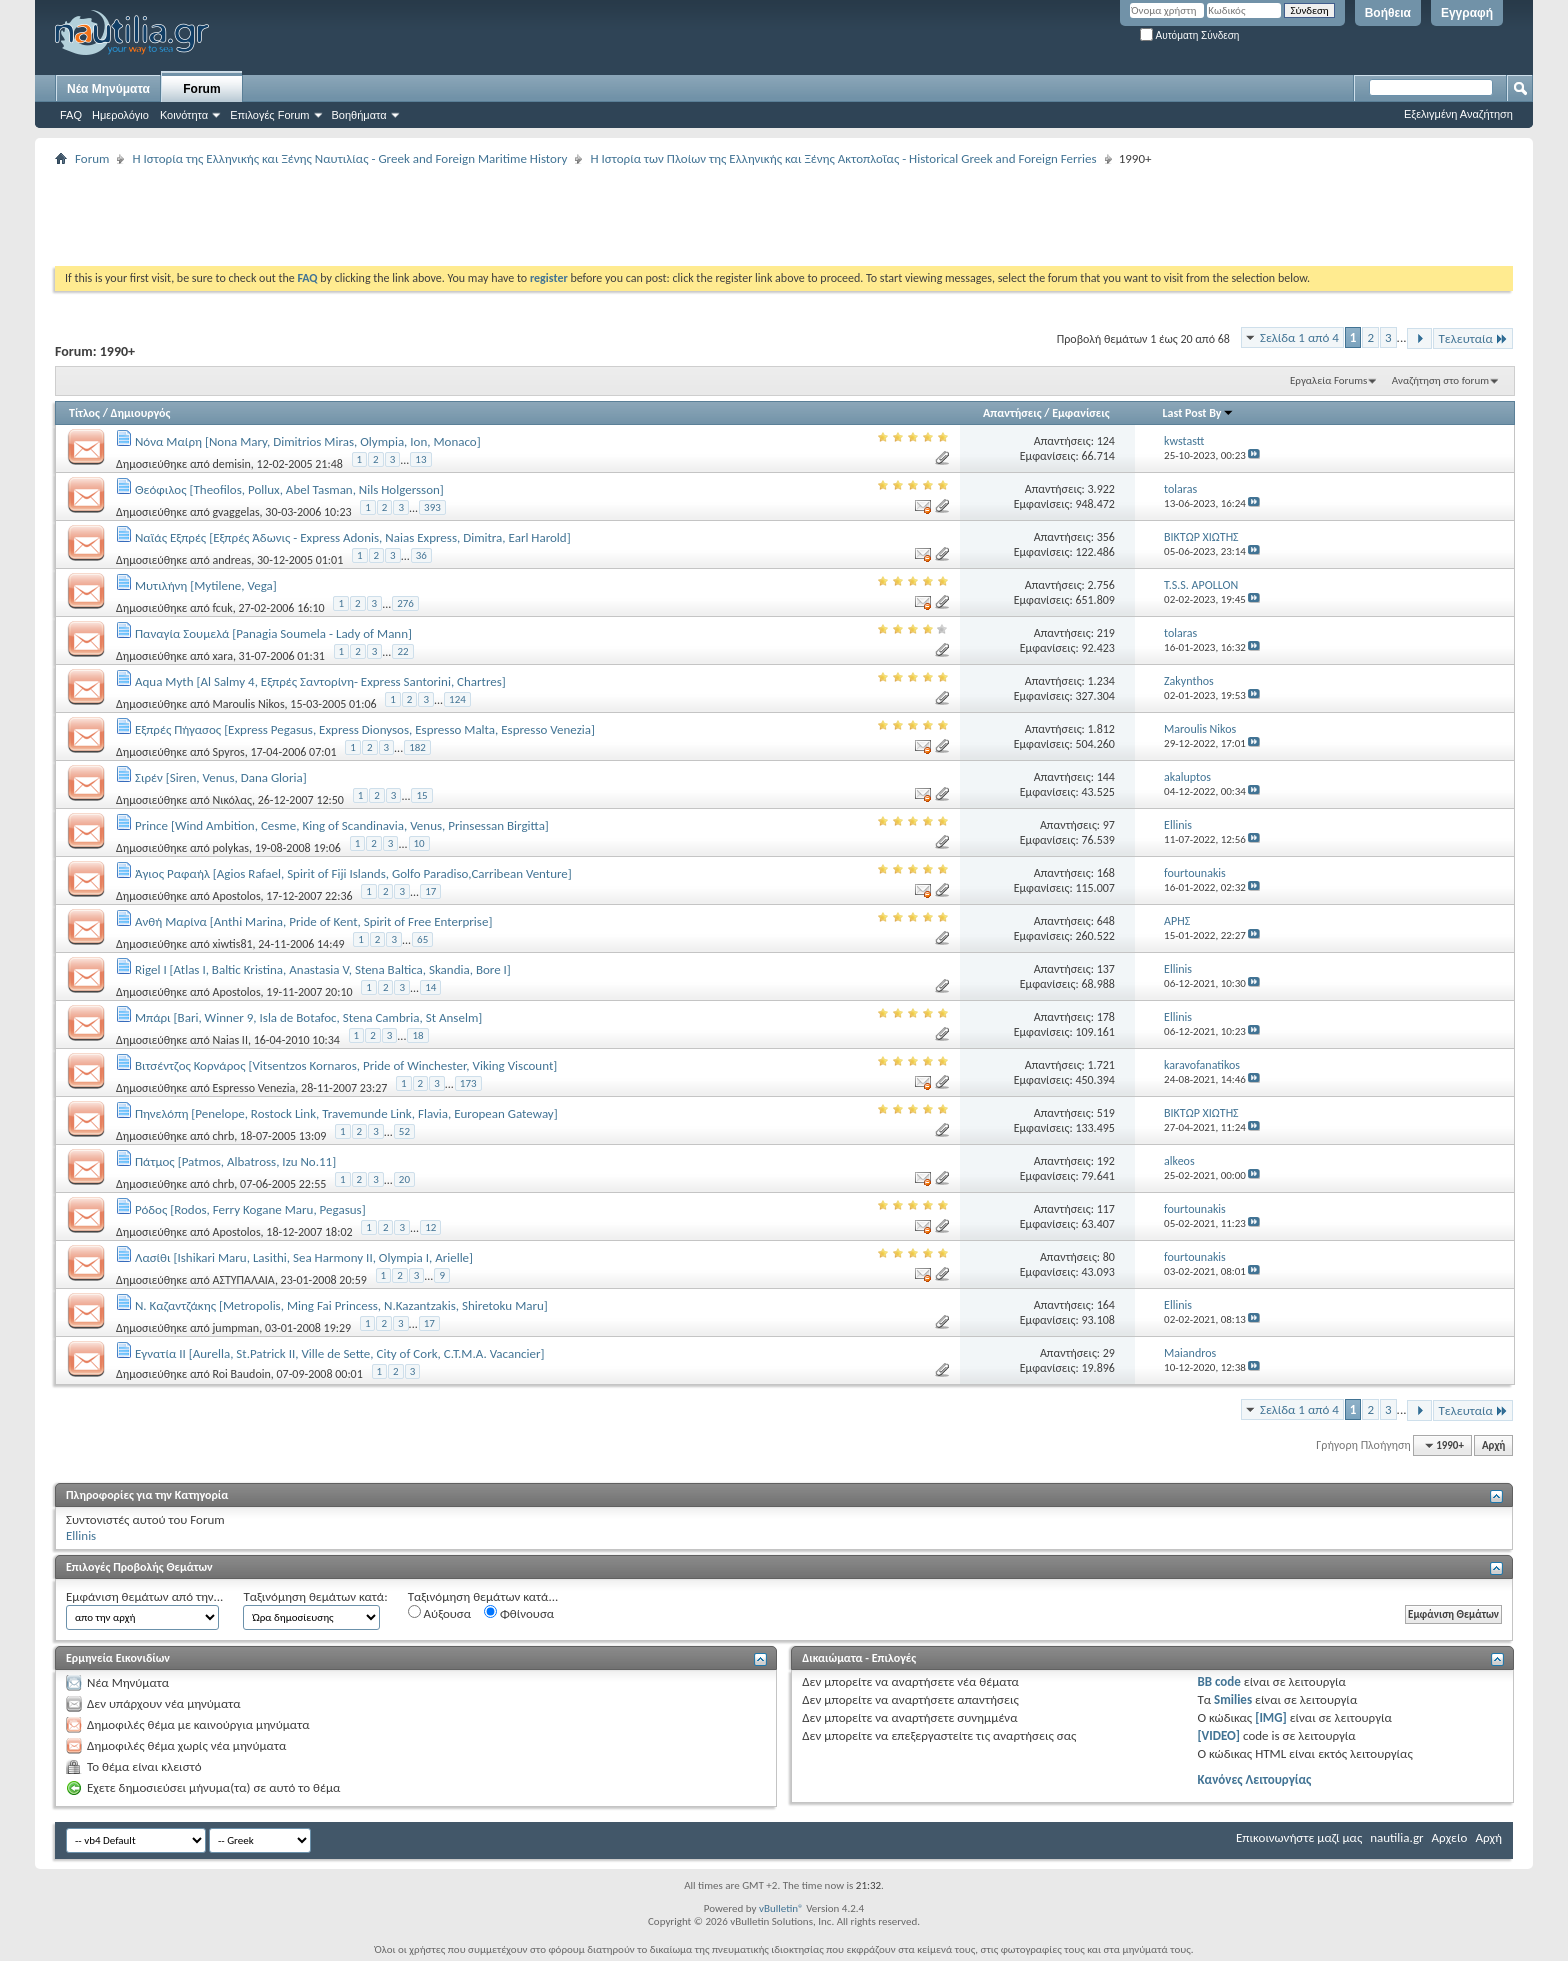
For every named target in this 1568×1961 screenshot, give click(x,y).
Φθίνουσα (519, 1613)
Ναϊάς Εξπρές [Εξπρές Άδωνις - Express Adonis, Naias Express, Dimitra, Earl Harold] (353, 537)
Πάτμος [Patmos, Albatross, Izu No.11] (235, 1161)
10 (419, 843)
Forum (201, 89)
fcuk (222, 608)
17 (430, 891)
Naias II (229, 1040)
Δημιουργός (141, 413)
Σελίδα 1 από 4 (1299, 337)
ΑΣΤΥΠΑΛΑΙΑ (243, 1280)
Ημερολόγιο (120, 115)
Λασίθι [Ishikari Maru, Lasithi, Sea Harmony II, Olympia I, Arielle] (304, 1257)
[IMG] (1271, 1717)
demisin (231, 464)
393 (432, 507)
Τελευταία (1473, 338)
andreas (231, 560)
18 (417, 1035)
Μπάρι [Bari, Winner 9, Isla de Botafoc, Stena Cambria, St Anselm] (308, 1017)
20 (404, 1179)
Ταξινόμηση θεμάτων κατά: (315, 1596)
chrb (223, 1136)
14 (430, 987)
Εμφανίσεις (1081, 413)
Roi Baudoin (241, 1374)
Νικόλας (231, 800)
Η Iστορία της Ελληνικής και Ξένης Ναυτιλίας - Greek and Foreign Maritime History (349, 158)
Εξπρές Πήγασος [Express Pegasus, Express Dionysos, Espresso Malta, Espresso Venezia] (365, 729)
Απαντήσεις (1012, 413)
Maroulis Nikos (248, 704)
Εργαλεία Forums (1328, 380)
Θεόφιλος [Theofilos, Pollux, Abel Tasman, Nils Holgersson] (289, 489)
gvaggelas (235, 512)
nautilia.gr (1396, 1837)
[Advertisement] (419, 216)
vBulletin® (781, 1908)
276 (405, 603)
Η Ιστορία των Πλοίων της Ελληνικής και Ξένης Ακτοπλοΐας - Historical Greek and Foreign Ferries (843, 158)
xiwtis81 (232, 944)
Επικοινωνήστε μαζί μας (1299, 1837)
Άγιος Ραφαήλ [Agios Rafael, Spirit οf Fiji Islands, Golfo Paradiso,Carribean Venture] (353, 873)
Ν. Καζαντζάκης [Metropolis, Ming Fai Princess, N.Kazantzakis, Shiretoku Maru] (341, 1305)
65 (422, 939)
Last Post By (1198, 413)
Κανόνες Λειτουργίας (1254, 1779)
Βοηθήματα (359, 115)
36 (421, 555)
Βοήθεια (1388, 13)
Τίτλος (84, 413)
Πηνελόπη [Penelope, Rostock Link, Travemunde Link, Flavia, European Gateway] (346, 1113)
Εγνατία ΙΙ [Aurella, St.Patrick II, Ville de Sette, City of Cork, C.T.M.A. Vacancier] (339, 1353)
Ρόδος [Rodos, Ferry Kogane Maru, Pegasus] (250, 1209)
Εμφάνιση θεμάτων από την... (144, 1596)
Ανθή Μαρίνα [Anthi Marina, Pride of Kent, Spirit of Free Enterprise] (313, 921)
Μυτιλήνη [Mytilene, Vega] (206, 585)
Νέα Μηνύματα (108, 89)
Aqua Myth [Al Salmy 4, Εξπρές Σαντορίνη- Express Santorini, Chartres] (320, 681)
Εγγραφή (1467, 13)
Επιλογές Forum (269, 115)
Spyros (228, 752)
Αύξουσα (439, 1613)
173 (468, 1083)
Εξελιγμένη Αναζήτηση (1458, 114)
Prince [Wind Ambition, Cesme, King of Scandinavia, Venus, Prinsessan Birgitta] (342, 825)
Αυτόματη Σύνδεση (1189, 35)
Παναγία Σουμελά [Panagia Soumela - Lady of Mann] (273, 633)
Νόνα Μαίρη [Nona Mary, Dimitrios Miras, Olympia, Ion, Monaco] (308, 441)
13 (420, 459)
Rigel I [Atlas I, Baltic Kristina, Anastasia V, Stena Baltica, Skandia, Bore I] (323, 969)
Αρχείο (1450, 1837)
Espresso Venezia (253, 1088)
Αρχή (1493, 1445)
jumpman (235, 1328)
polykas (230, 848)
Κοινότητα (184, 115)
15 (421, 795)
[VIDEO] (1218, 1735)
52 (404, 1131)
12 (430, 1227)
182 (417, 747)
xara (222, 656)
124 (457, 699)
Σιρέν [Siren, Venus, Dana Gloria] (221, 777)
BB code (1218, 1681)
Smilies (1233, 1699)
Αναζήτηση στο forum (1440, 380)
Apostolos (236, 896)
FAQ (71, 115)
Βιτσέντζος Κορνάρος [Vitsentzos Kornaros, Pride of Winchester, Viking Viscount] (346, 1065)
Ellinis (81, 1535)
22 (402, 651)
